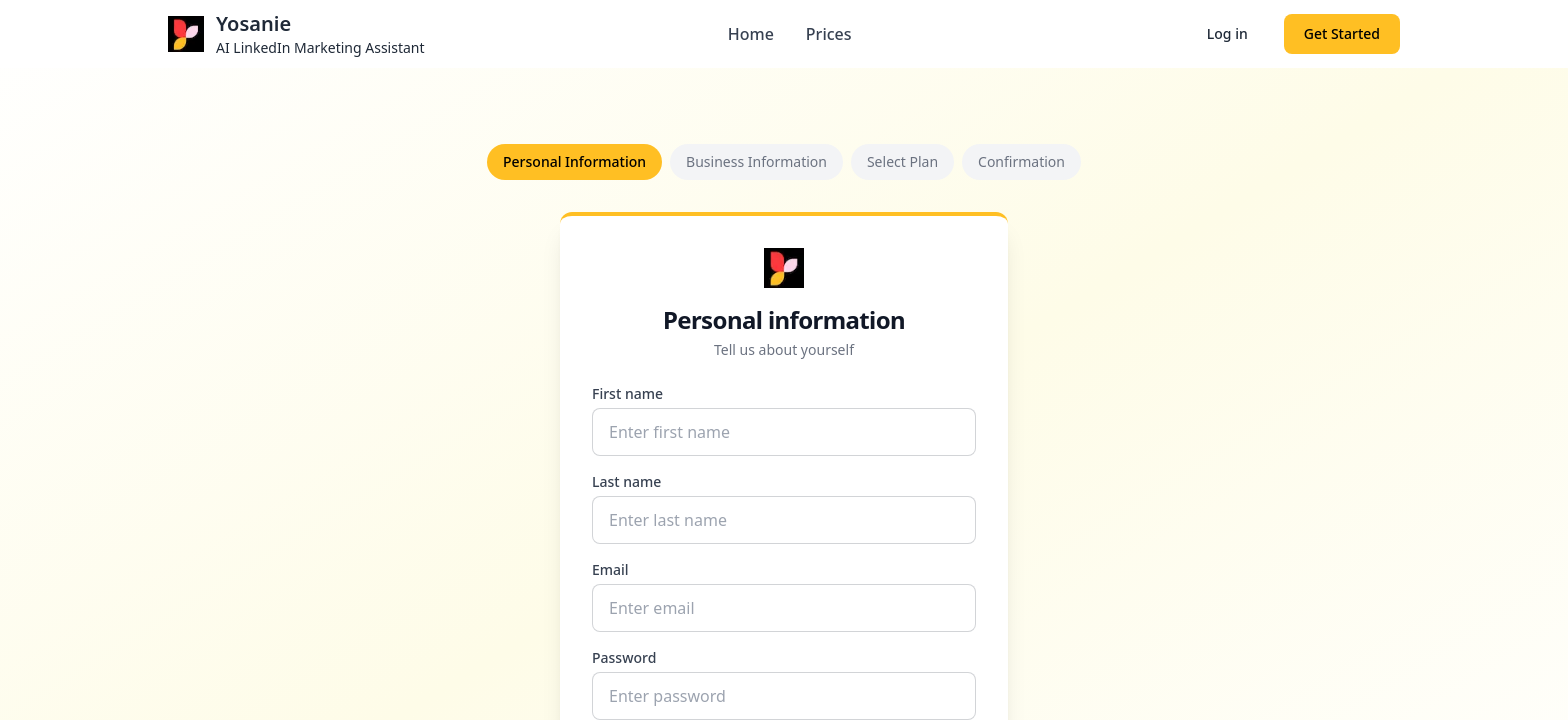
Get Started (1342, 33)
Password (624, 657)
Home (751, 34)
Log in (1227, 33)
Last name (626, 481)
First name (627, 393)
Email (610, 569)
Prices (829, 34)
